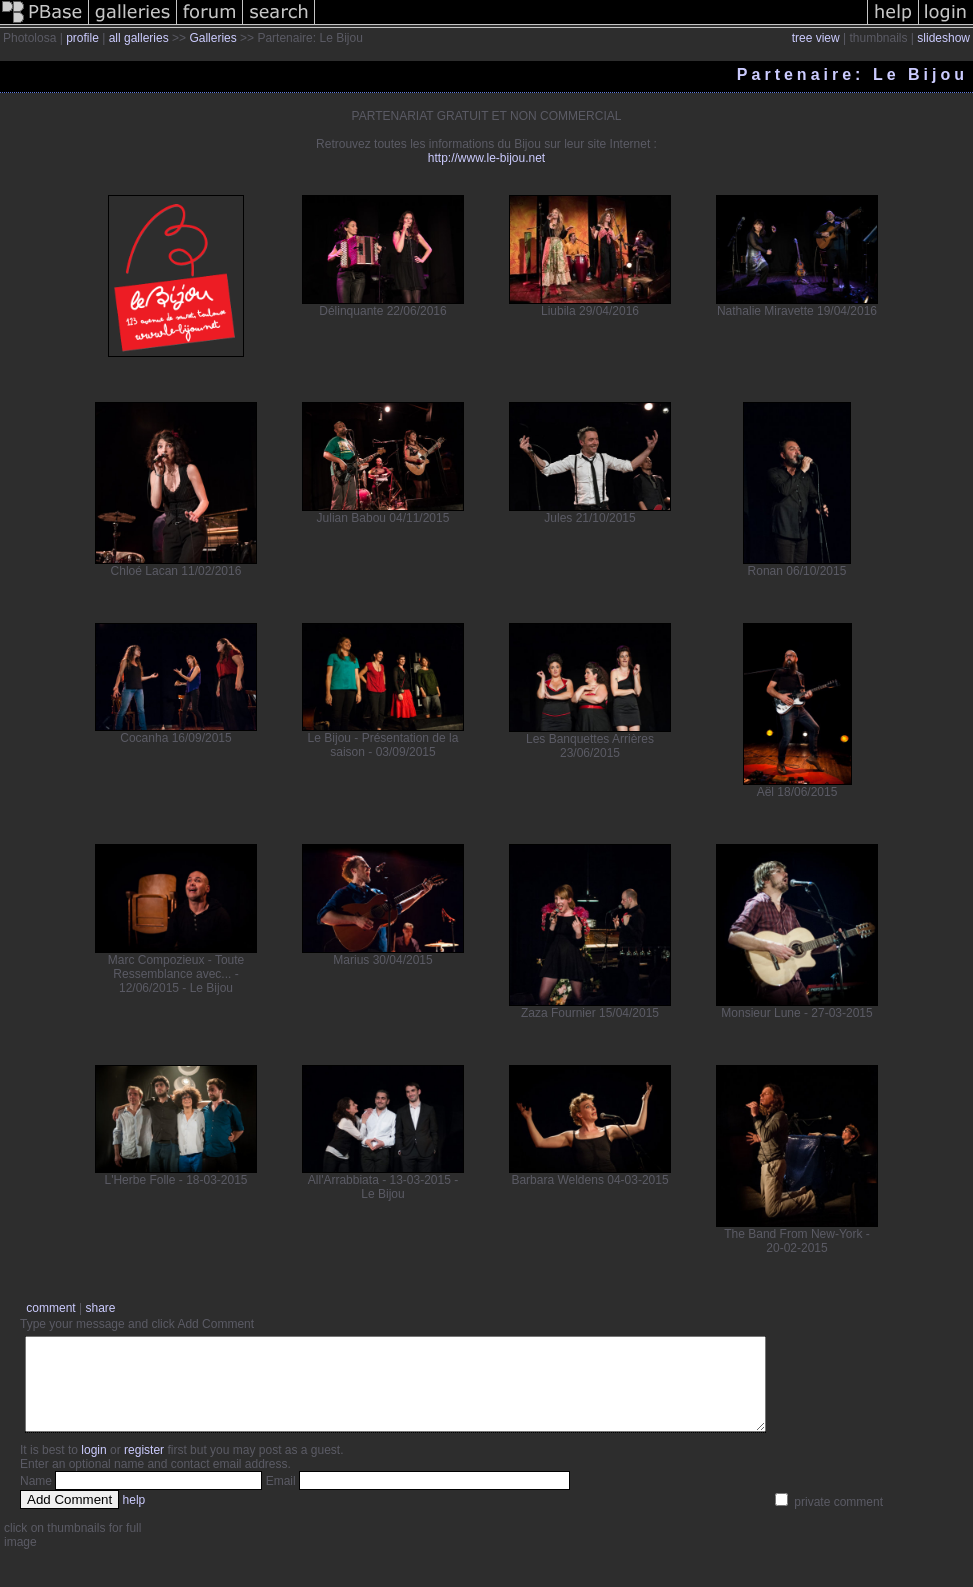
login (93, 1468)
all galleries (139, 38)
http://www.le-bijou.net (486, 158)
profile (82, 38)
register (144, 1468)
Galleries (212, 38)
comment (50, 1308)
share (100, 1308)
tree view (816, 38)
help (134, 1518)
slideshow (943, 38)
